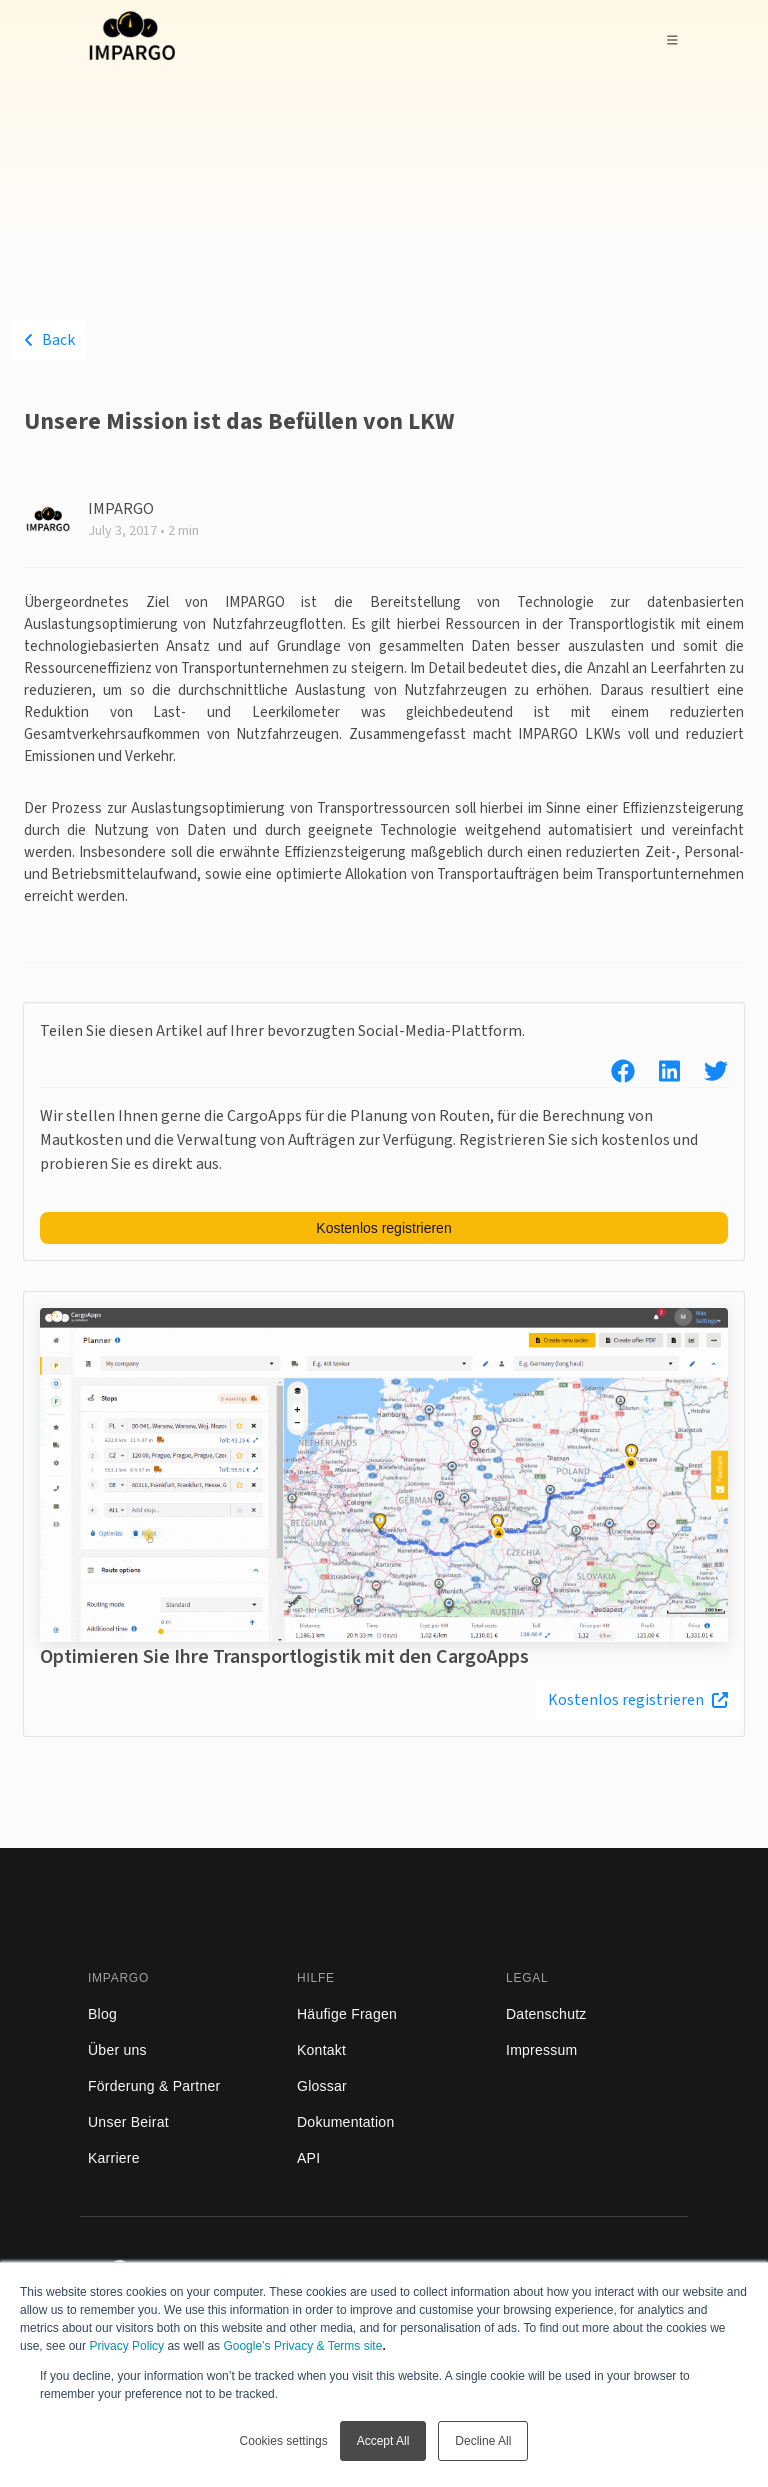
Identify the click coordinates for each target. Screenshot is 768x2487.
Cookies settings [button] (284, 2441)
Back (49, 340)
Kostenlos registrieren (638, 1700)
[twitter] (704, 1073)
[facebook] (611, 1073)
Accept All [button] (383, 2441)
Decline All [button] (483, 2441)
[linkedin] (657, 1073)
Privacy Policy (126, 2346)
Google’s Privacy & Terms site (302, 2346)
